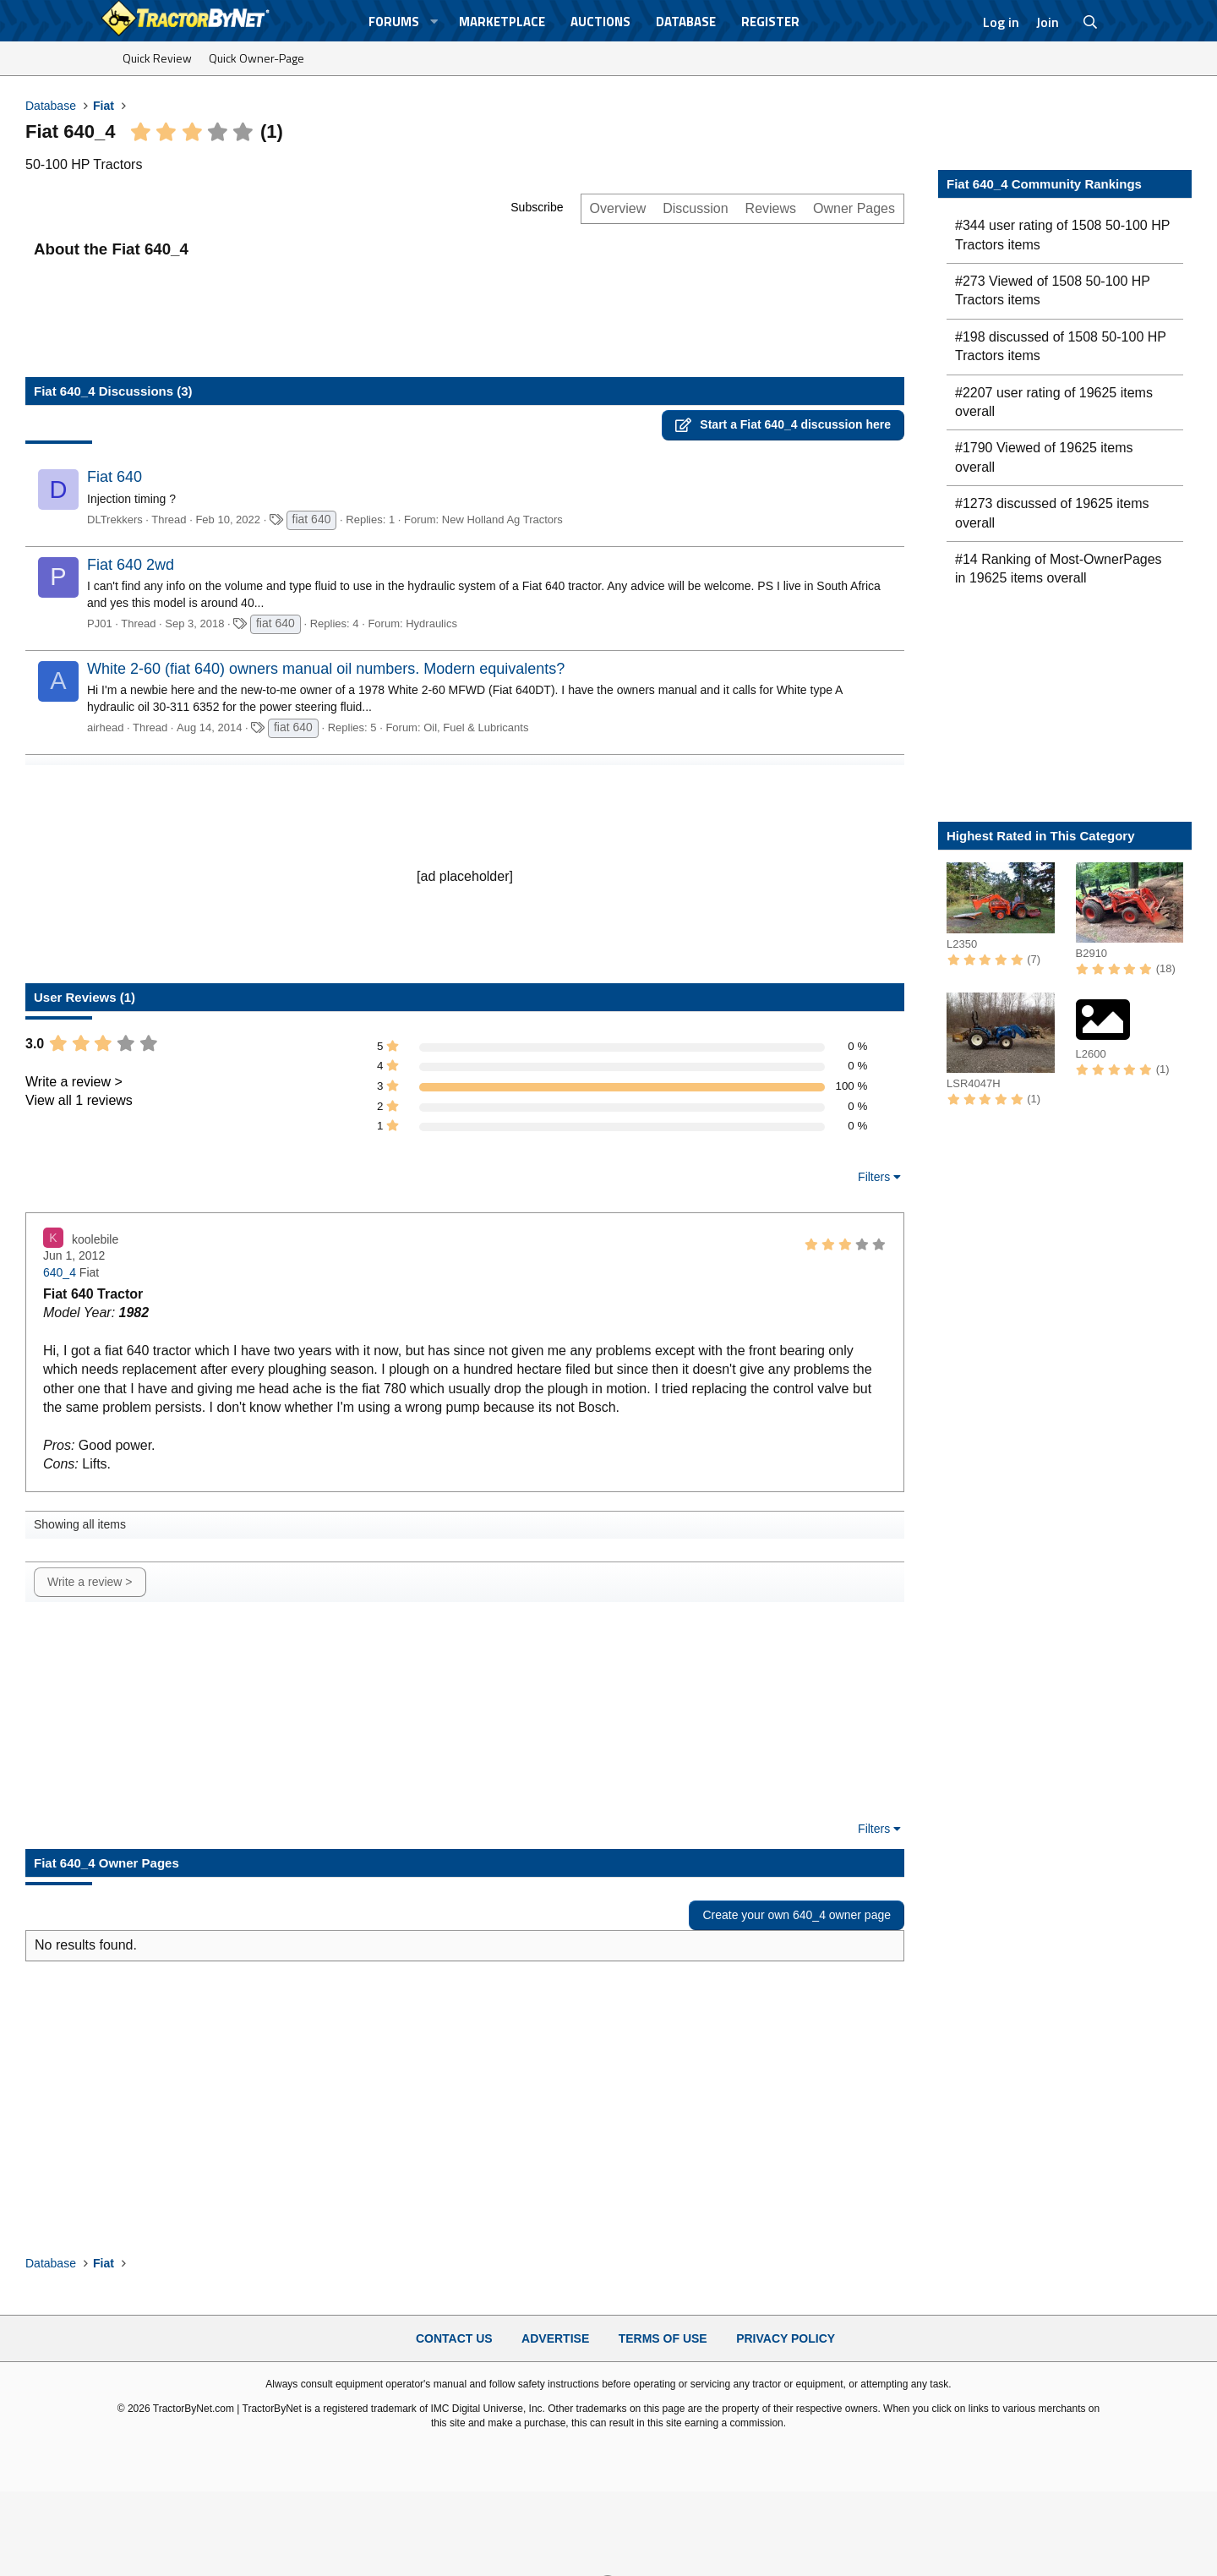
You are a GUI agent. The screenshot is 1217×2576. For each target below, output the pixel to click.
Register (770, 21)
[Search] (1090, 22)
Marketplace (502, 21)
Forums (393, 21)
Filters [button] (874, 1177)
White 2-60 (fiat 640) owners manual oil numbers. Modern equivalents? (326, 668)
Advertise (555, 2338)
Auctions (600, 21)
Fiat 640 (114, 476)
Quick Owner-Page (256, 58)
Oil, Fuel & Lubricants (475, 727)
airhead (105, 727)
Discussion (695, 208)
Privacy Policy (785, 2338)
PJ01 (99, 623)
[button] (434, 22)
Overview (618, 208)
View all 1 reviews (79, 1100)
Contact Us (454, 2338)
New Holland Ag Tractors (502, 519)
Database (686, 21)
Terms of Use (663, 2338)
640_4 (59, 1272)
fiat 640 (311, 519)
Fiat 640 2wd (130, 564)
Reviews (770, 208)
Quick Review (157, 58)
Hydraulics (431, 623)
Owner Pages (854, 208)
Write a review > (74, 1082)
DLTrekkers (115, 519)
